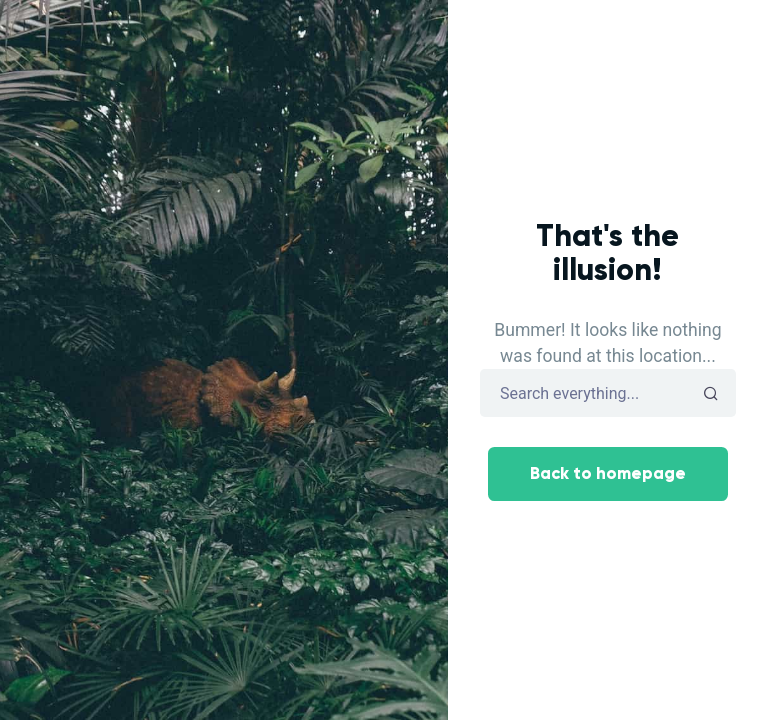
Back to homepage (608, 473)
